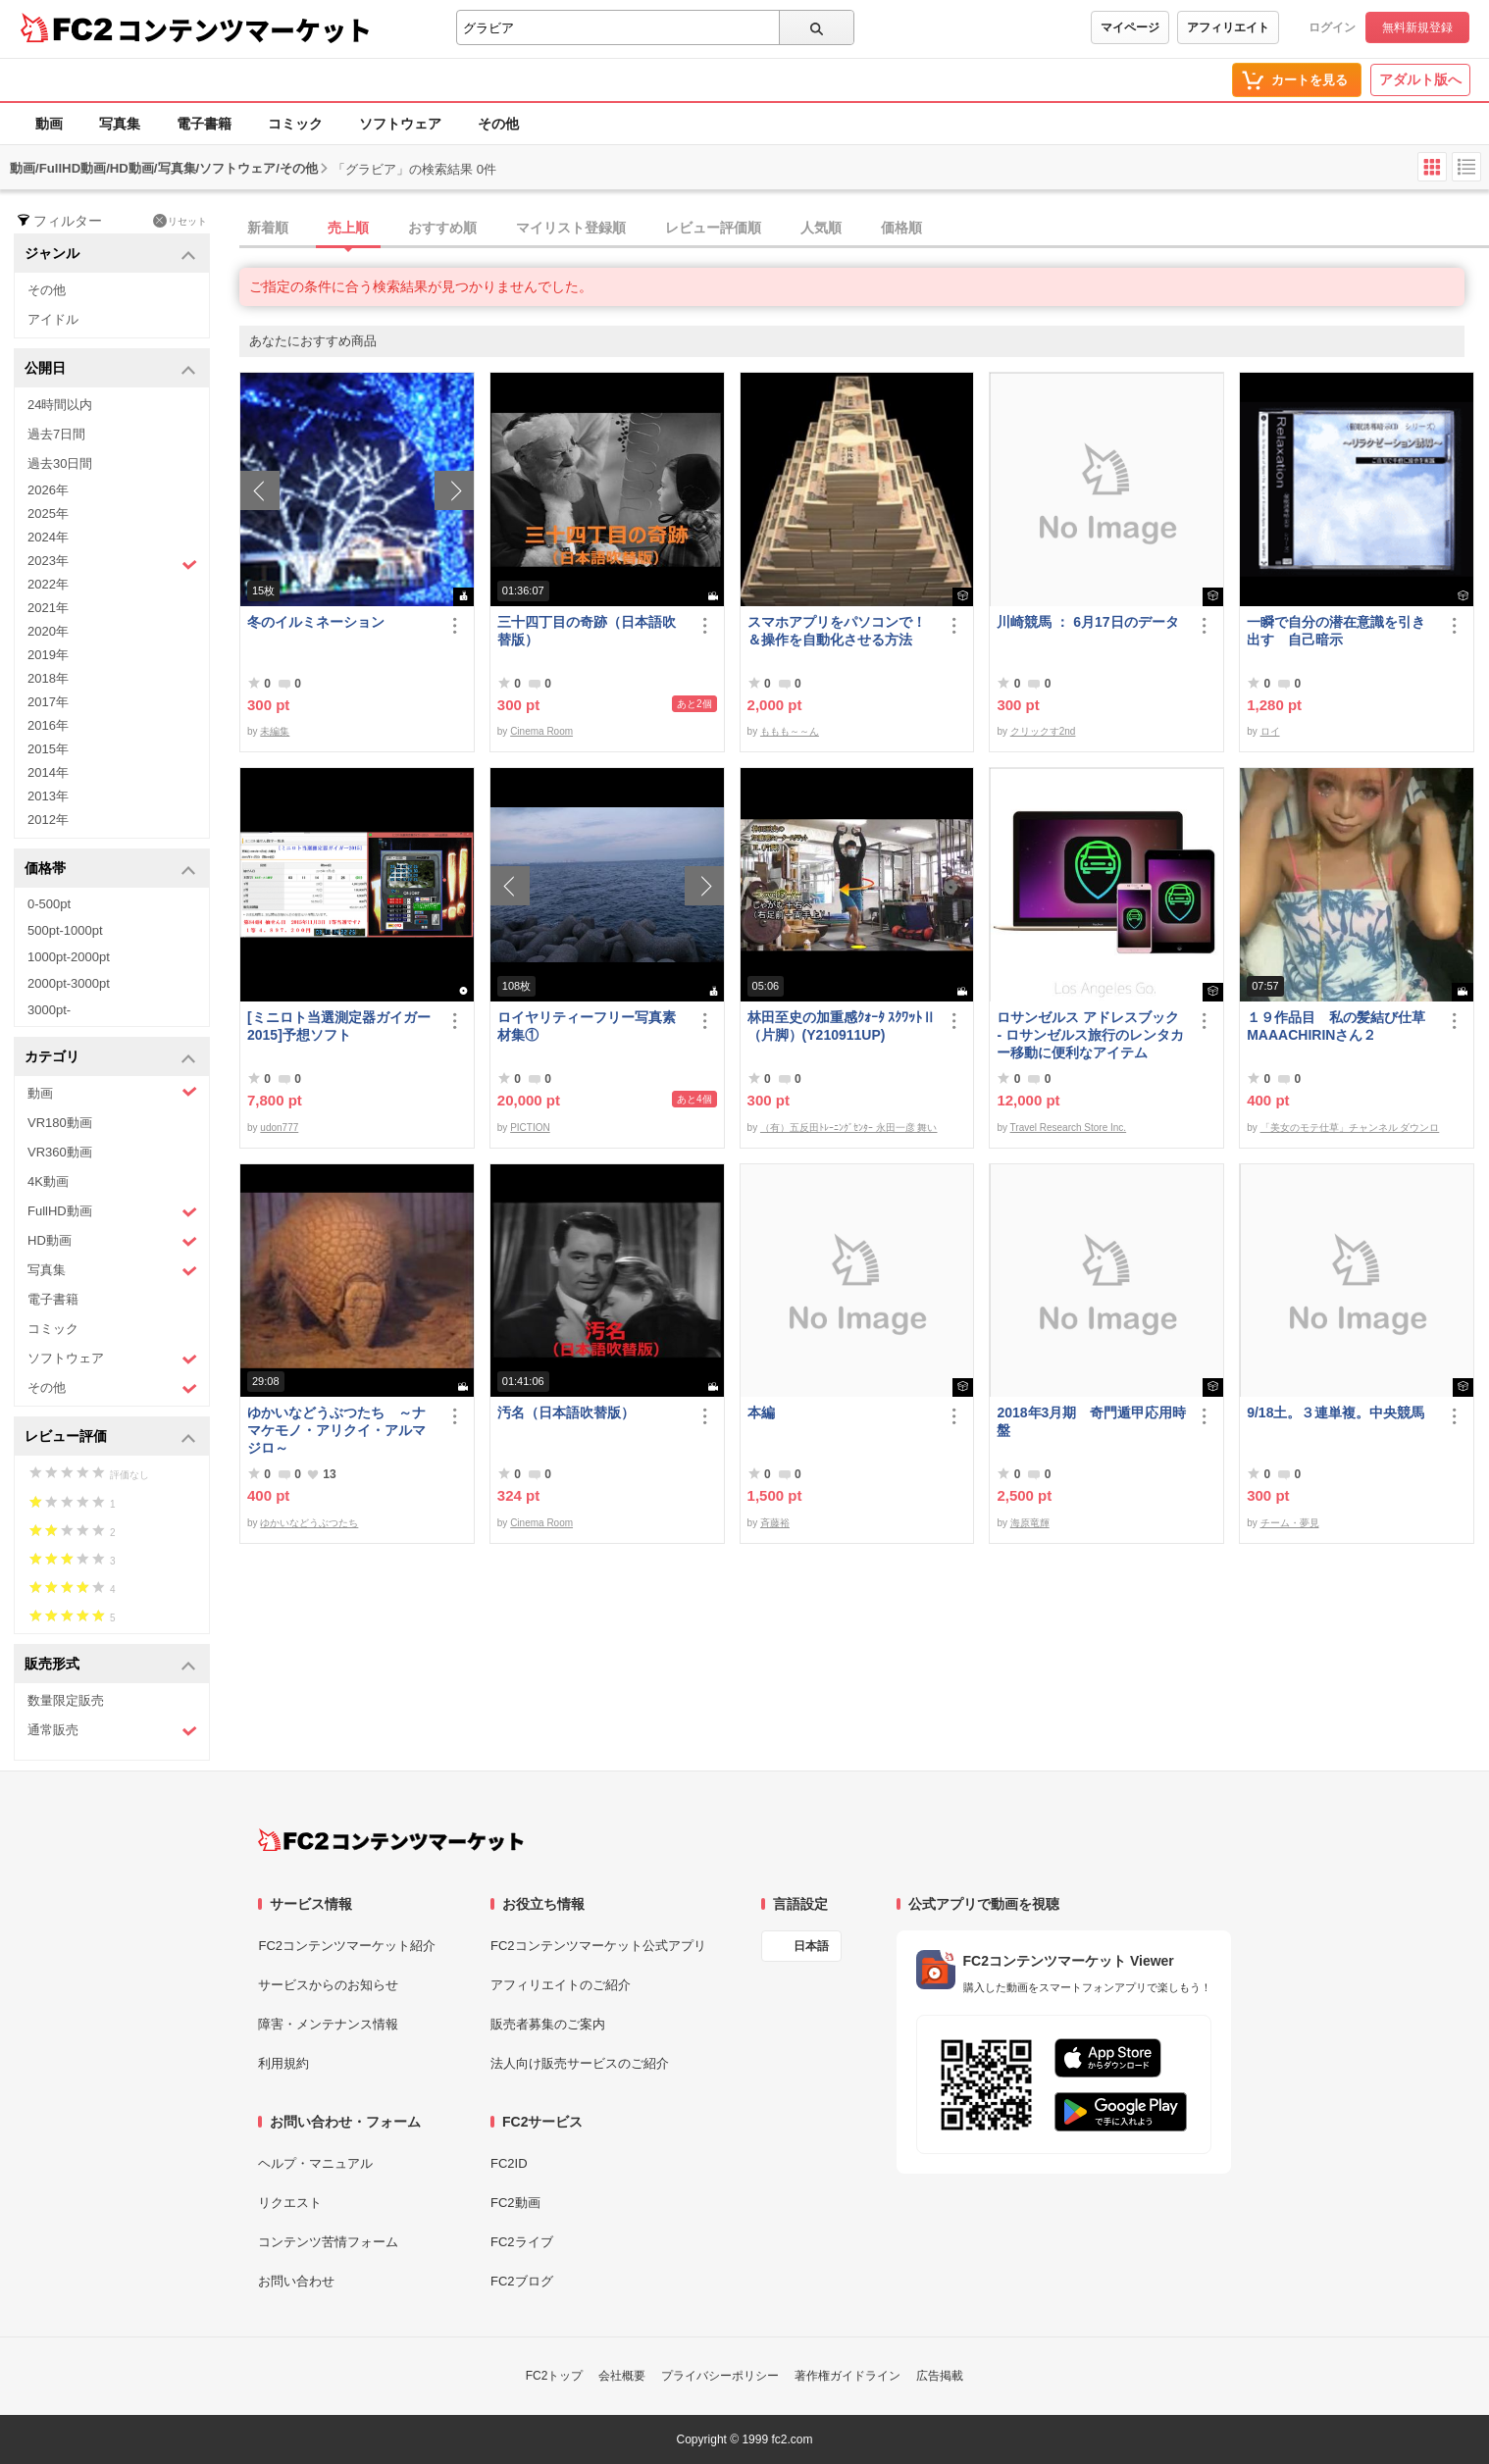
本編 (761, 1412)
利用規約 (283, 2063)
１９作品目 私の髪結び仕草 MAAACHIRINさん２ (1342, 1026)
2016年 (48, 725)
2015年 (48, 749)
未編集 (274, 731)
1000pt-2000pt (68, 957)
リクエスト (290, 2202)
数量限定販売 (65, 1700)
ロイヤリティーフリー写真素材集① (586, 1026)
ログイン (1332, 27)
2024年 (48, 537)
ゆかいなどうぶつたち (309, 1522)
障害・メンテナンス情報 (328, 2024)
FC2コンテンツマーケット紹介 (347, 1945)
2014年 (48, 772)
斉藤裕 (775, 1522)
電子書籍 (204, 123)
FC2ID (509, 2163)
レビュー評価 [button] (110, 1437)
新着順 (267, 227)
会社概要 (621, 2376)
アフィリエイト (1228, 27)
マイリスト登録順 (571, 227)
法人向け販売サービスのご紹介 (579, 2063)
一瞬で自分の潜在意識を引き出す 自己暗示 (1336, 630)
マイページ (1130, 27)
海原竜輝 (1030, 1522)
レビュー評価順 (713, 227)
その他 (498, 123)
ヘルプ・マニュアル (315, 2163)
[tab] (864, 228)
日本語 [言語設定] (811, 1946)
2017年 (48, 701)
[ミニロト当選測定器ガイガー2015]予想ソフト (339, 1026)
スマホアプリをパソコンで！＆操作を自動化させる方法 (836, 630)
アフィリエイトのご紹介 (560, 1984)
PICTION (530, 1127)
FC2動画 (515, 2202)
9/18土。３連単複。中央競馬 (1335, 1412)
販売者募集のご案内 (547, 2024)
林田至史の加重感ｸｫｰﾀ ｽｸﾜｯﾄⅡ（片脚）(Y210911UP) (842, 1026)
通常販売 (112, 1730)
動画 (49, 123)
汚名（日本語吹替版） (566, 1412)
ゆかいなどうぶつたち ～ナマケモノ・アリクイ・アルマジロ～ (336, 1430)
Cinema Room (541, 731)
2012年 (48, 819)
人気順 (821, 227)
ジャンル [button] (110, 254)
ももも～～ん (789, 731)
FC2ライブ (521, 2241)
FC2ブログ (521, 2281)
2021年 (48, 607)
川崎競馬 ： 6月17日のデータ (1087, 622)
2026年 (48, 490)
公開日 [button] (110, 369)
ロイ (1270, 731)
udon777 (279, 1127)
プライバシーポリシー (720, 2376)
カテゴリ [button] (110, 1058)
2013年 (48, 796)
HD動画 (112, 1241)
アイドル (52, 319)
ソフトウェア (400, 123)
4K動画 (48, 1181)
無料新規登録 (1417, 27)
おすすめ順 (442, 227)
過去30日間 (59, 463)
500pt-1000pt (65, 930)
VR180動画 (59, 1122)
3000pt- (49, 1009)
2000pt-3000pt (68, 983)
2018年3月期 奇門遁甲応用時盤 (1091, 1421)
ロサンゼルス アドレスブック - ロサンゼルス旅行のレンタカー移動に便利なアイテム (1090, 1034)
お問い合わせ (296, 2281)
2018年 (48, 678)
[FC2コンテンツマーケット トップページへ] (391, 1840)
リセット (180, 221)
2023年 (112, 563)
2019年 (48, 654)
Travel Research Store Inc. (1068, 1127)
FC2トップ (555, 2376)
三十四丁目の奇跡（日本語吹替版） (586, 630)
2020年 (48, 631)
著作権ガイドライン (847, 2376)
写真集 (119, 123)
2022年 (48, 584)
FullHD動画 (112, 1212)
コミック (295, 123)
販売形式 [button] (110, 1665)
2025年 (48, 513)
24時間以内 (59, 404)
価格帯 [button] (110, 869)
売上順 (348, 227)
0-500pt (49, 904)
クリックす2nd (1043, 731)
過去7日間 (56, 434)
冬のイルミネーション (316, 622)
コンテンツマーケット (244, 29)
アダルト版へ (1420, 79)
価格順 (901, 227)
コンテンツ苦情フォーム (328, 2241)
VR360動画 (59, 1152)
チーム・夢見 (1289, 1522)
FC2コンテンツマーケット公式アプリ (598, 1945)
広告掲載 (939, 2376)
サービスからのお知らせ (328, 1984)
